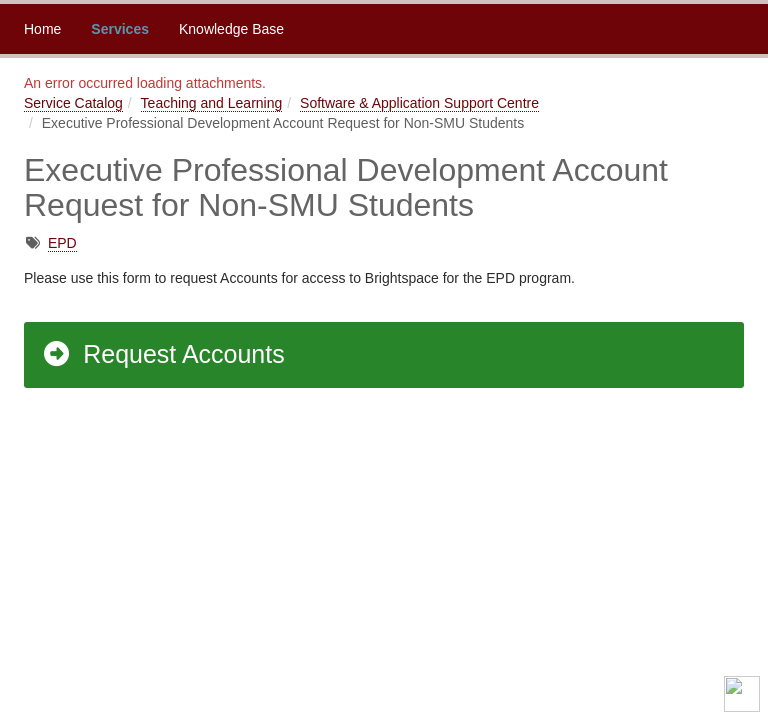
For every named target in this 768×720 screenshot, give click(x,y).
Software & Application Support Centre (419, 103)
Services (120, 29)
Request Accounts (163, 354)
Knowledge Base (231, 29)
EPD (62, 243)
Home (42, 29)
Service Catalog (73, 103)
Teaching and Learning (212, 103)
